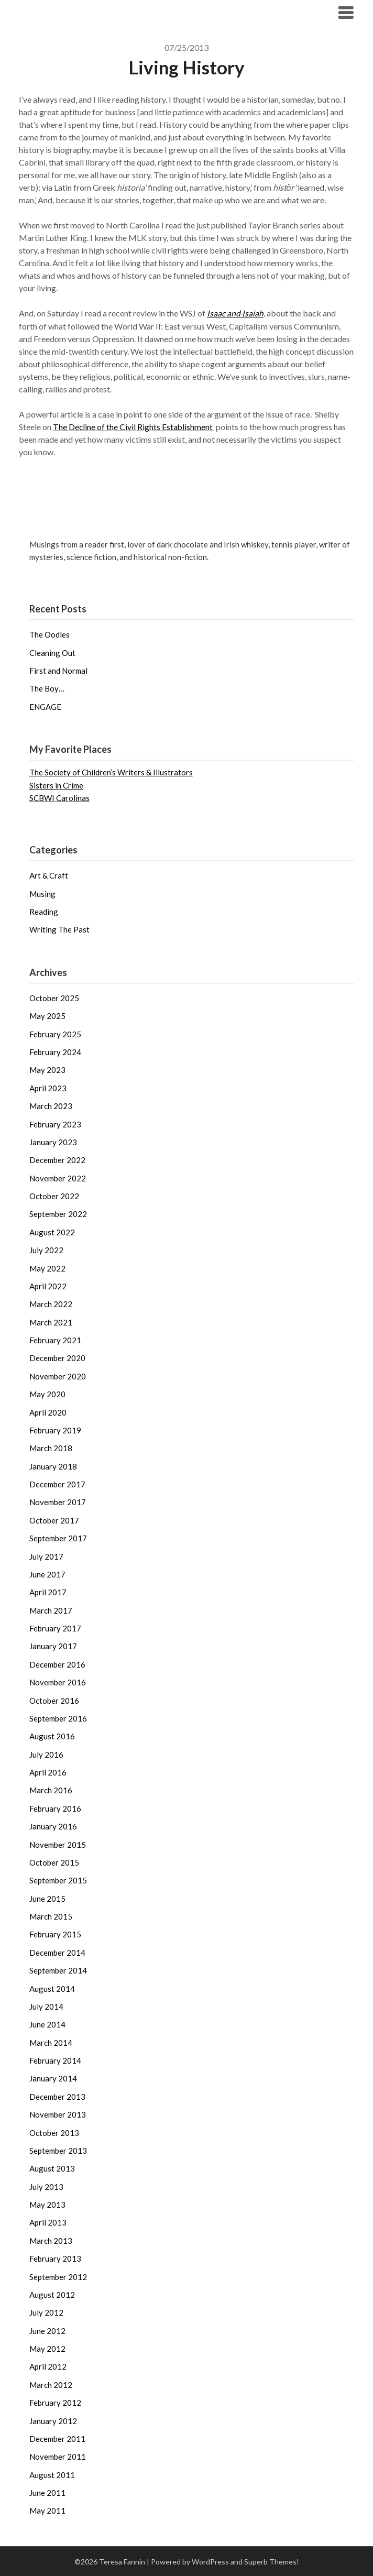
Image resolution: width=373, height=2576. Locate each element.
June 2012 (47, 2330)
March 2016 (50, 1789)
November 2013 (57, 2114)
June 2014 (47, 2024)
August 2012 (52, 2294)
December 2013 (57, 2096)
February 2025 (55, 1033)
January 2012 (53, 2420)
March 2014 (50, 2042)
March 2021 (50, 1322)
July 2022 (46, 1249)
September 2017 (58, 1537)
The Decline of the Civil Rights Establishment (134, 426)
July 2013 (46, 2186)
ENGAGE (45, 706)
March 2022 (50, 1303)
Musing (42, 893)
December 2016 (57, 1664)
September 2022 (58, 1213)
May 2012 (47, 2348)
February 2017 (55, 1627)
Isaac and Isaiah (235, 313)
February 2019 (55, 1429)
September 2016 (58, 1718)
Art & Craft (48, 875)
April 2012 (48, 2366)
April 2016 (48, 1772)
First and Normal (58, 670)
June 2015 (47, 1898)
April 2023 (48, 1087)
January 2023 (53, 1141)
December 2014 (57, 1952)
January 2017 (53, 1645)
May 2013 (47, 2204)
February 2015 (55, 1933)
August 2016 (52, 1735)
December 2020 (57, 1357)
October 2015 (54, 1862)
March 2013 (50, 2240)
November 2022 (57, 1177)
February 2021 (55, 1339)
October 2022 (54, 1195)
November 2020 (57, 1375)
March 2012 (50, 2384)
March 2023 (50, 1105)
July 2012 (46, 2312)
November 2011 (57, 2456)
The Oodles (49, 634)
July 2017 (46, 1556)
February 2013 (55, 2258)
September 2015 (58, 1879)
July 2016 (46, 1754)
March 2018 (50, 1447)
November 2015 (57, 1844)
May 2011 (47, 2510)
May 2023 (47, 1069)
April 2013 (48, 2222)
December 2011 (57, 2438)
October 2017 (54, 1520)
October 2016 (54, 1700)
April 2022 (48, 1285)
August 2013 (52, 2168)
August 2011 (52, 2474)
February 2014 (55, 2060)
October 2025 (54, 997)
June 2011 (47, 2492)
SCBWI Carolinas (59, 797)
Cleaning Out (52, 652)
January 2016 (53, 1825)
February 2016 (55, 1808)
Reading (43, 911)
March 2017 (50, 1610)
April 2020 (48, 1412)
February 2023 (55, 1123)
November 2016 (57, 1681)
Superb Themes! (271, 2561)
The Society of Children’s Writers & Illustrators (111, 771)
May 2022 (47, 1268)
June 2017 (47, 1574)
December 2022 (57, 1159)
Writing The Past (59, 929)
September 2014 (58, 1970)
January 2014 (53, 2077)
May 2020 (47, 1393)
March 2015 (50, 1916)
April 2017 (48, 1591)
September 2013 (58, 2150)
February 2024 (55, 1051)
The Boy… (46, 688)
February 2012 (55, 2402)
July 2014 (46, 2006)
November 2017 (57, 1501)
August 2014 (52, 1988)
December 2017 (57, 1483)
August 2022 (52, 1231)
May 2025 (47, 1015)
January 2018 (53, 1466)
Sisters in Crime (56, 785)
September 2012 (58, 2276)
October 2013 (54, 2132)
